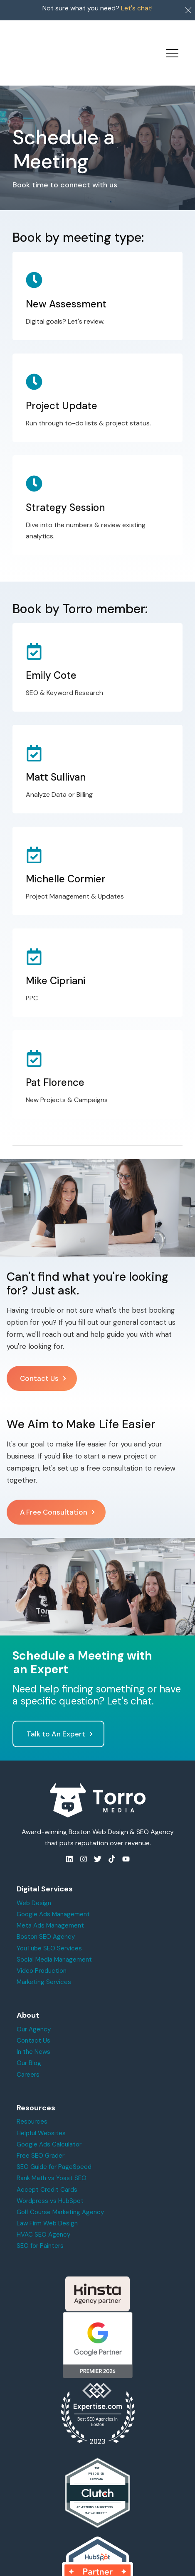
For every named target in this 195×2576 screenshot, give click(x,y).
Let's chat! (137, 8)
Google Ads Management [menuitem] (53, 1896)
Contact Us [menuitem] (33, 2022)
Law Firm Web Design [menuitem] (47, 2205)
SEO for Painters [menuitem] (40, 2227)
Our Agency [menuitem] (34, 2011)
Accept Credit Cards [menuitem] (47, 2171)
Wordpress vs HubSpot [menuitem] (50, 2182)
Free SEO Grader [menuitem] (40, 2137)
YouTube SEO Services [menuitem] (49, 1929)
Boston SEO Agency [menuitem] (46, 1918)
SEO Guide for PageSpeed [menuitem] (54, 2148)
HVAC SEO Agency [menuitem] (43, 2216)
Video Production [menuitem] (42, 1952)
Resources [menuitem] (32, 2103)
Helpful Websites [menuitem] (41, 2114)
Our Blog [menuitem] (29, 2045)
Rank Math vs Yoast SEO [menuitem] (51, 2160)
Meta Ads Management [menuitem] (50, 1907)
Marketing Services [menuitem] (44, 1964)
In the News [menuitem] (33, 2033)
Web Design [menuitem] (34, 1885)
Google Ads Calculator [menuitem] (49, 2126)
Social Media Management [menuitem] (54, 1941)
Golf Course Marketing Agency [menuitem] (60, 2194)
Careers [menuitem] (28, 2056)
